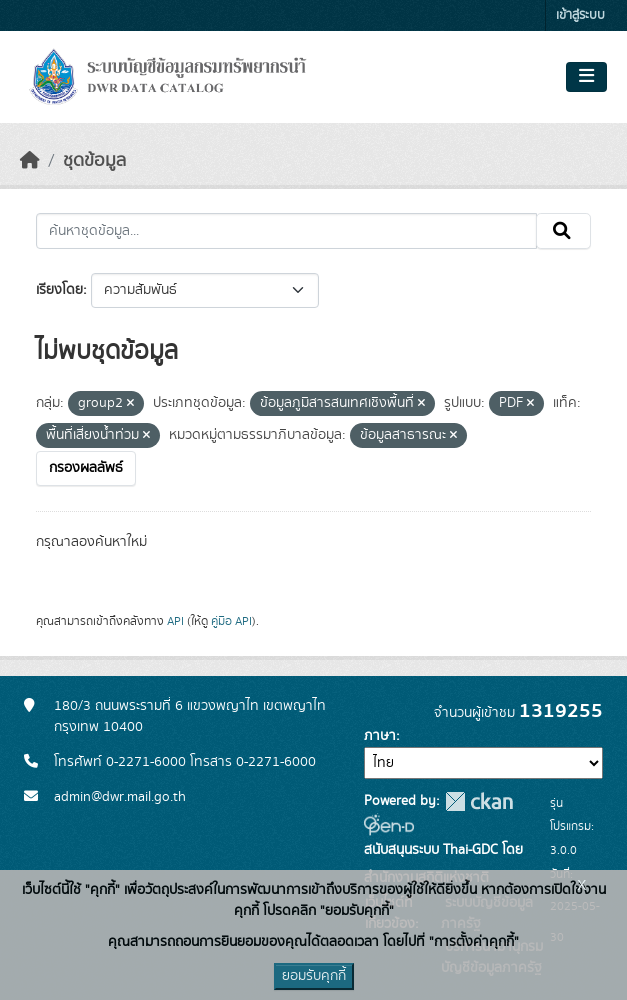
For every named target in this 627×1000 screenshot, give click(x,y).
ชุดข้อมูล (94, 161)
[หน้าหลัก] (30, 161)
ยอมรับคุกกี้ (314, 976)
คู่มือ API (231, 621)
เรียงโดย (59, 290)
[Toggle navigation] (586, 77)
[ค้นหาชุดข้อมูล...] (286, 231)
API (175, 621)
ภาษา (380, 736)
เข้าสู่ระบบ (580, 15)
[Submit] (563, 231)
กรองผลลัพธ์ (86, 468)
